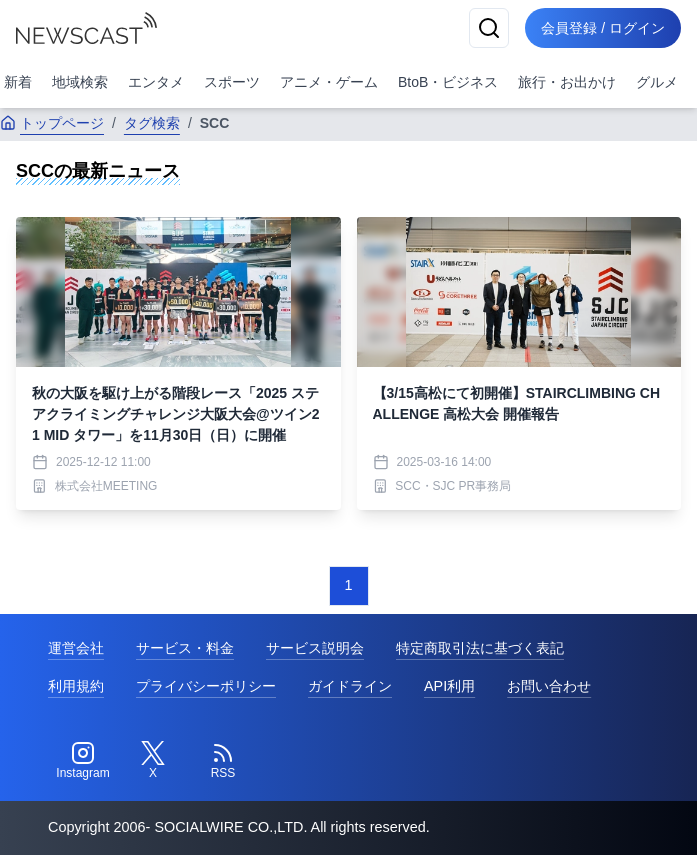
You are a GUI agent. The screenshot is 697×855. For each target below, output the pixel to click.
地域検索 (80, 82)
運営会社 (76, 648)
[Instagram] (83, 761)
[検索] (489, 28)
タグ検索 (152, 123)
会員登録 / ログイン (603, 28)
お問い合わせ (549, 686)
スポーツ (232, 82)
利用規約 (76, 686)
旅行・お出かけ (567, 82)
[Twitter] (153, 761)
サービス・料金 (185, 648)
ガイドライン (350, 686)
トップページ (52, 123)
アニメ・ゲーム (329, 82)
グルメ (657, 82)
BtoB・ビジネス (448, 82)
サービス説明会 (315, 648)
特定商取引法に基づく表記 (480, 648)
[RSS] (223, 761)
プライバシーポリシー (206, 686)
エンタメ (156, 82)
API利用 (449, 686)
